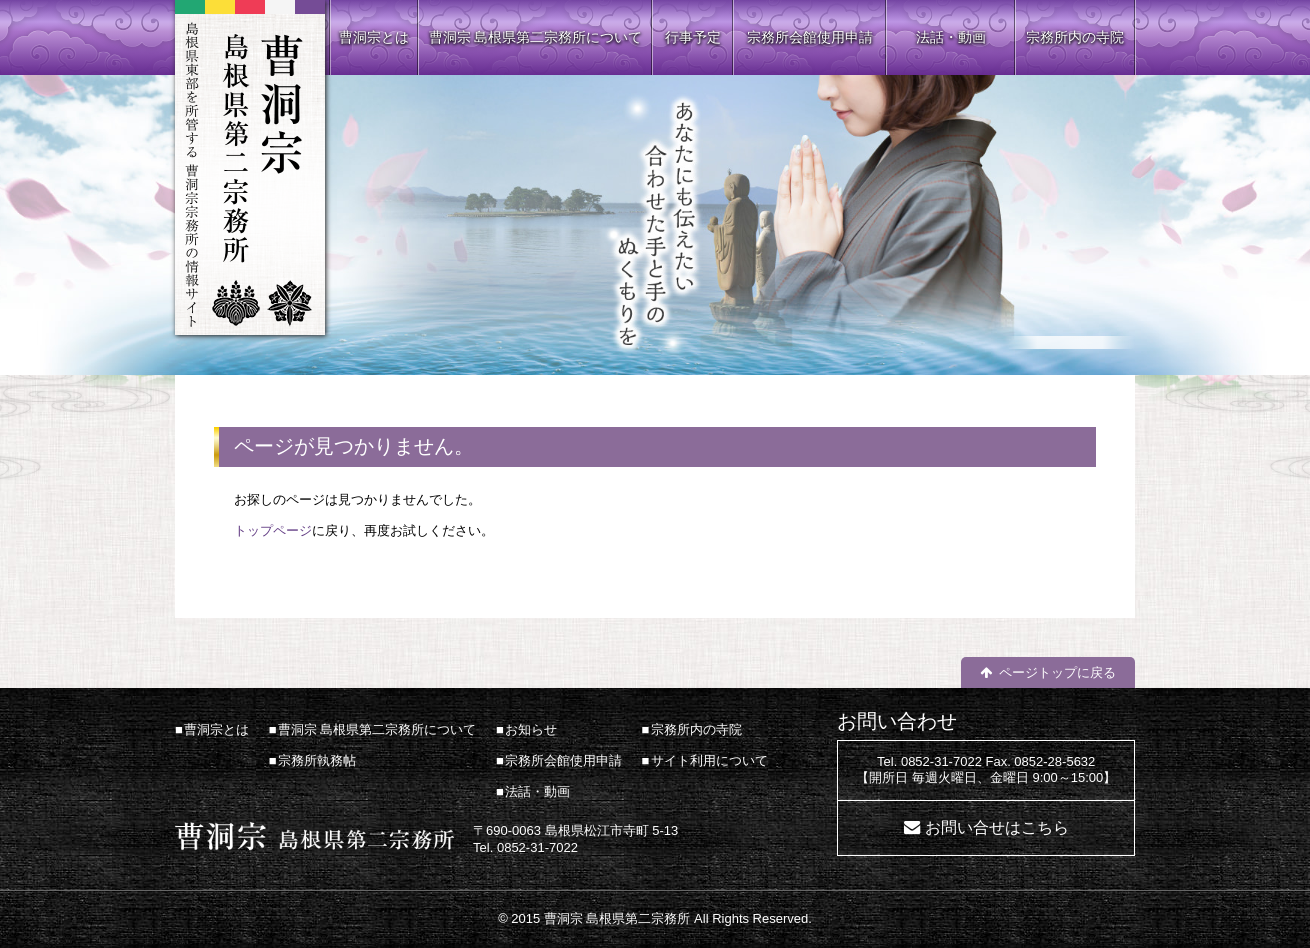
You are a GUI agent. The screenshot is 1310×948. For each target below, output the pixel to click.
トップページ (273, 530)
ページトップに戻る (1057, 672)
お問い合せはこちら (997, 828)
